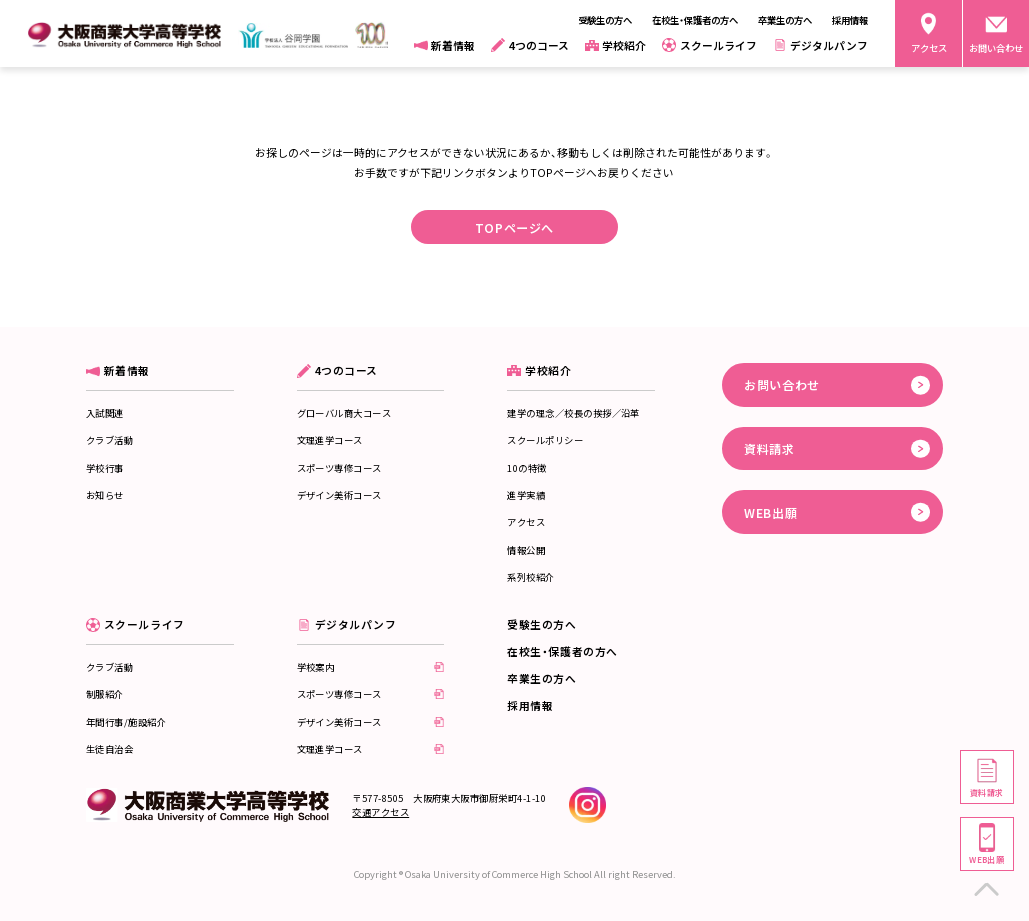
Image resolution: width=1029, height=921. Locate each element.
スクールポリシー (545, 440)
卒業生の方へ (541, 678)
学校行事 (105, 468)
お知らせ (105, 495)
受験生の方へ (541, 624)
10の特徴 (526, 468)
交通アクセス (380, 812)
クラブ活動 (109, 440)
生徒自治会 (109, 749)
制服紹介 (105, 694)
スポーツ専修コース (339, 468)
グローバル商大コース (344, 413)
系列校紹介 (530, 577)
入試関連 (105, 413)
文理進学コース (330, 440)
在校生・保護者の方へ (562, 651)
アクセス (526, 522)
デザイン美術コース (339, 495)
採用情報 (530, 705)
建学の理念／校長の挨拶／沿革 (573, 413)
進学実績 (526, 495)
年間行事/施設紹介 (126, 722)
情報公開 (526, 550)
